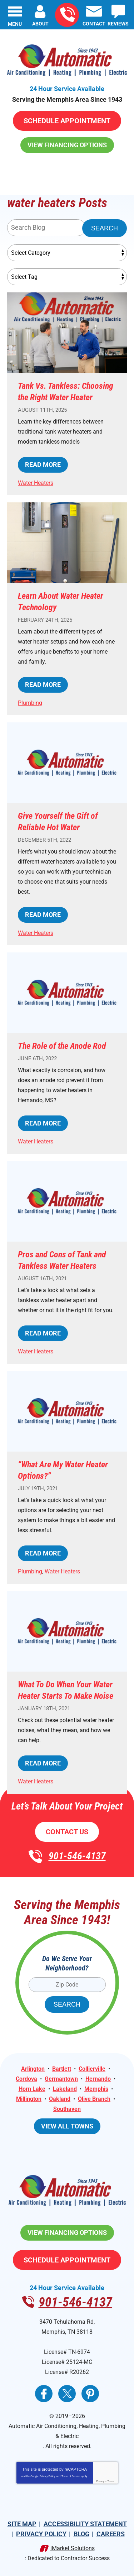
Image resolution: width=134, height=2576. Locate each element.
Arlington (33, 2068)
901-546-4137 (67, 14)
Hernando (98, 2078)
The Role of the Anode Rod (62, 1046)
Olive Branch (94, 2098)
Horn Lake (32, 2088)
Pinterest (90, 2393)
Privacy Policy (47, 2476)
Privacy (100, 2481)
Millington (28, 2098)
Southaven (67, 2109)
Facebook (44, 2393)
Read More (43, 464)
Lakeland (65, 2088)
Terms (111, 2481)
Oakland (59, 2098)
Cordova (26, 2078)
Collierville (92, 2068)
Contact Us (67, 1831)
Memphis (96, 2088)
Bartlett (61, 2068)
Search (104, 228)
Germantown (61, 2078)
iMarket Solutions (72, 2548)
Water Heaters (35, 482)
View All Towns (67, 2126)
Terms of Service (70, 2476)
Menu (15, 24)
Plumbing (30, 702)
